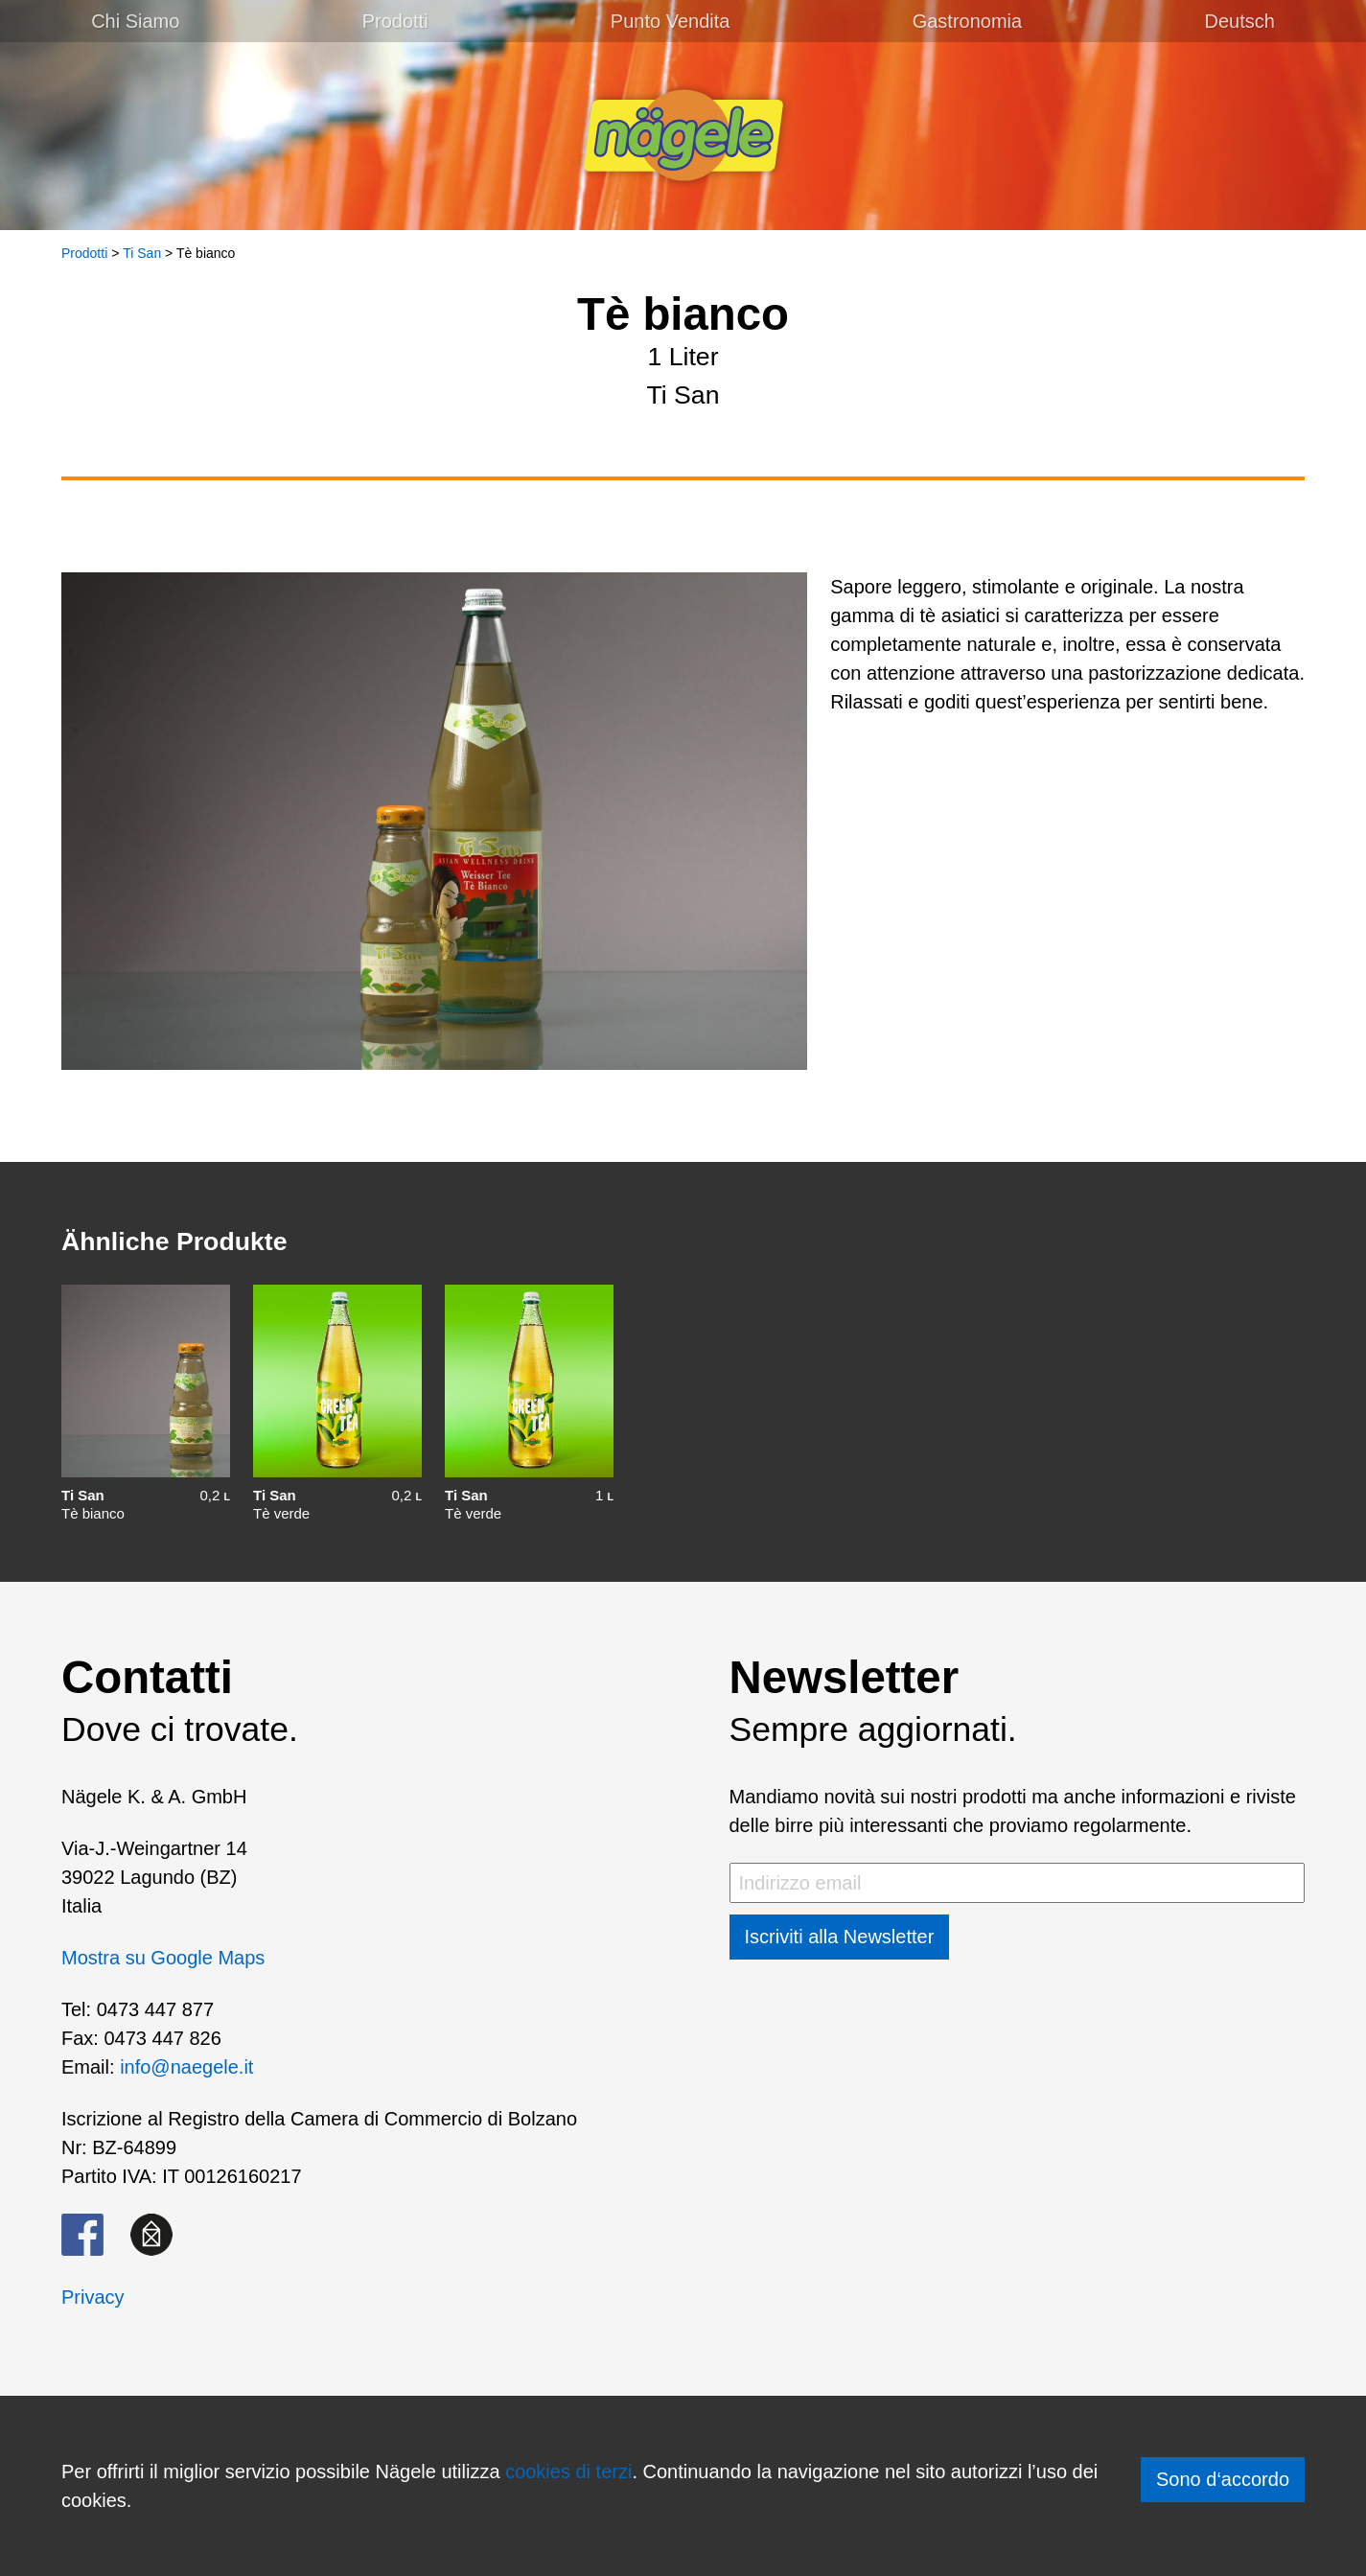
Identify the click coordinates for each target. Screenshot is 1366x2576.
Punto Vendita (670, 21)
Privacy (93, 2297)
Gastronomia (968, 21)
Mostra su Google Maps (163, 1957)
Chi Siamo (135, 21)
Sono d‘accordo (1222, 2479)
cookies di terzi (568, 2471)
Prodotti (395, 21)
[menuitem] (1239, 21)
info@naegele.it (186, 2066)
